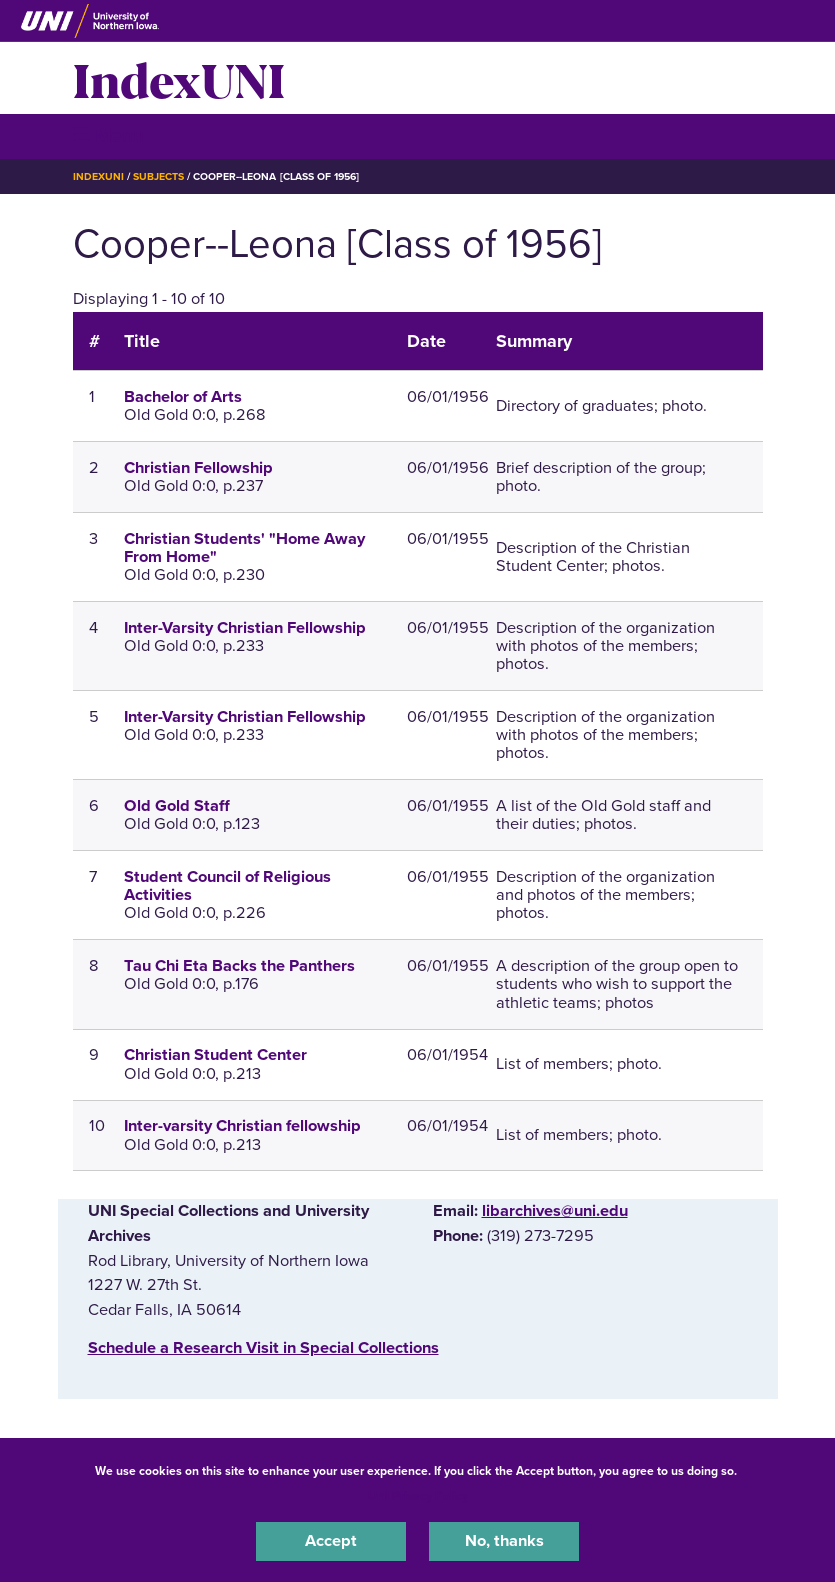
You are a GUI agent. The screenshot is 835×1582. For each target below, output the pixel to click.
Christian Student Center (215, 1055)
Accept (331, 1541)
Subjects (158, 176)
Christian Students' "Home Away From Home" (244, 548)
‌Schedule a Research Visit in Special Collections (263, 1348)
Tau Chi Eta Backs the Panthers (239, 966)
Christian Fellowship (198, 468)
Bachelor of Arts (183, 397)
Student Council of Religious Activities (227, 886)
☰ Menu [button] (108, 135)
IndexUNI (179, 78)
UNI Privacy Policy (418, 1496)
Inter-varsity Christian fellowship (242, 1126)
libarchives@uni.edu (555, 1211)
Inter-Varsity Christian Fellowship (245, 628)
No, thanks (504, 1541)
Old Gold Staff (177, 806)
